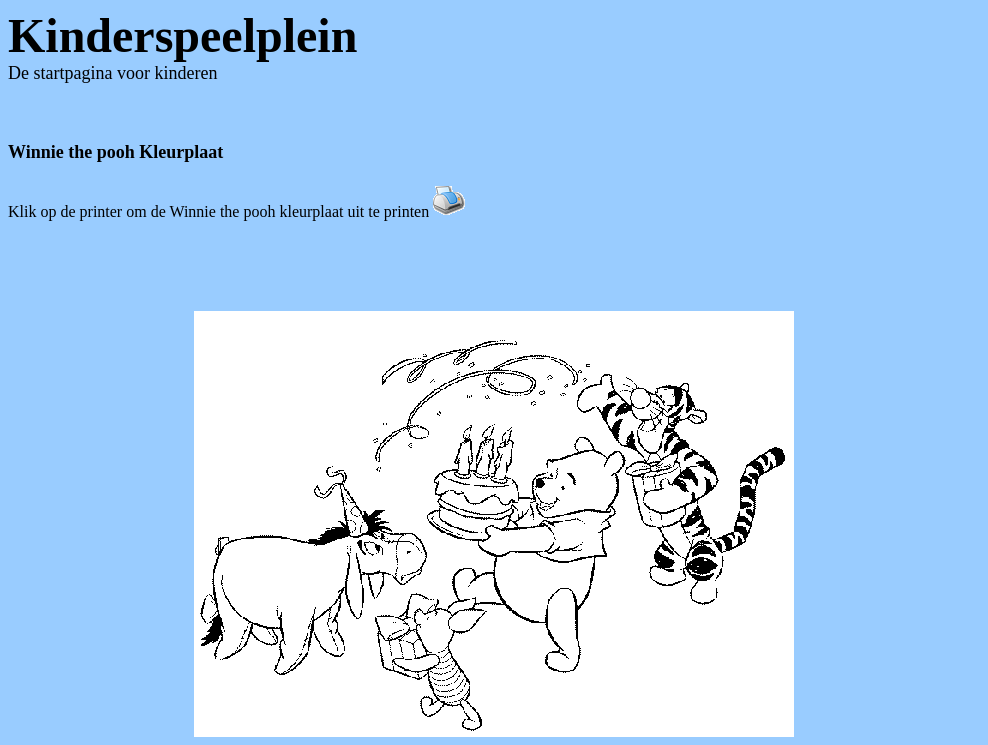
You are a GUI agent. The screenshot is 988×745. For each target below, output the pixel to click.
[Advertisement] (494, 266)
